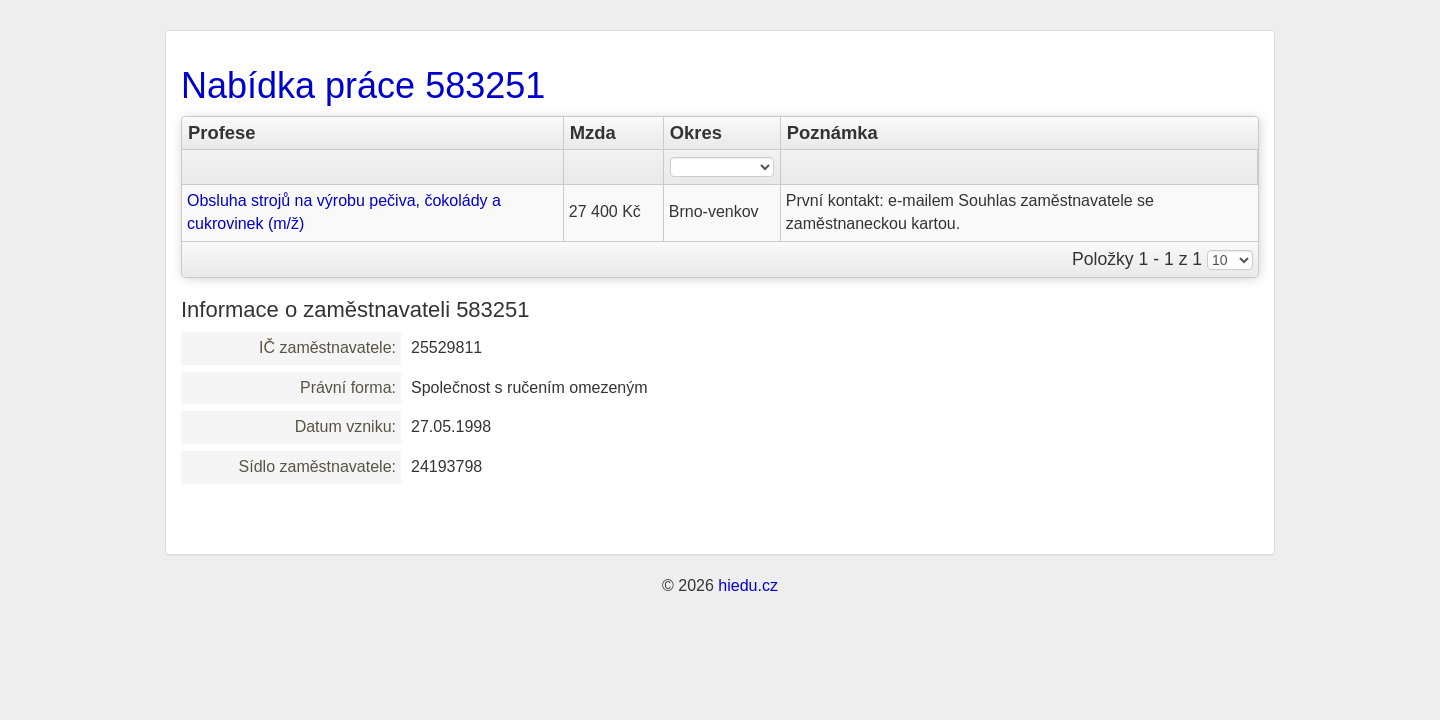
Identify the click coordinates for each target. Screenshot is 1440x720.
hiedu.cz (748, 585)
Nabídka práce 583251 (363, 85)
